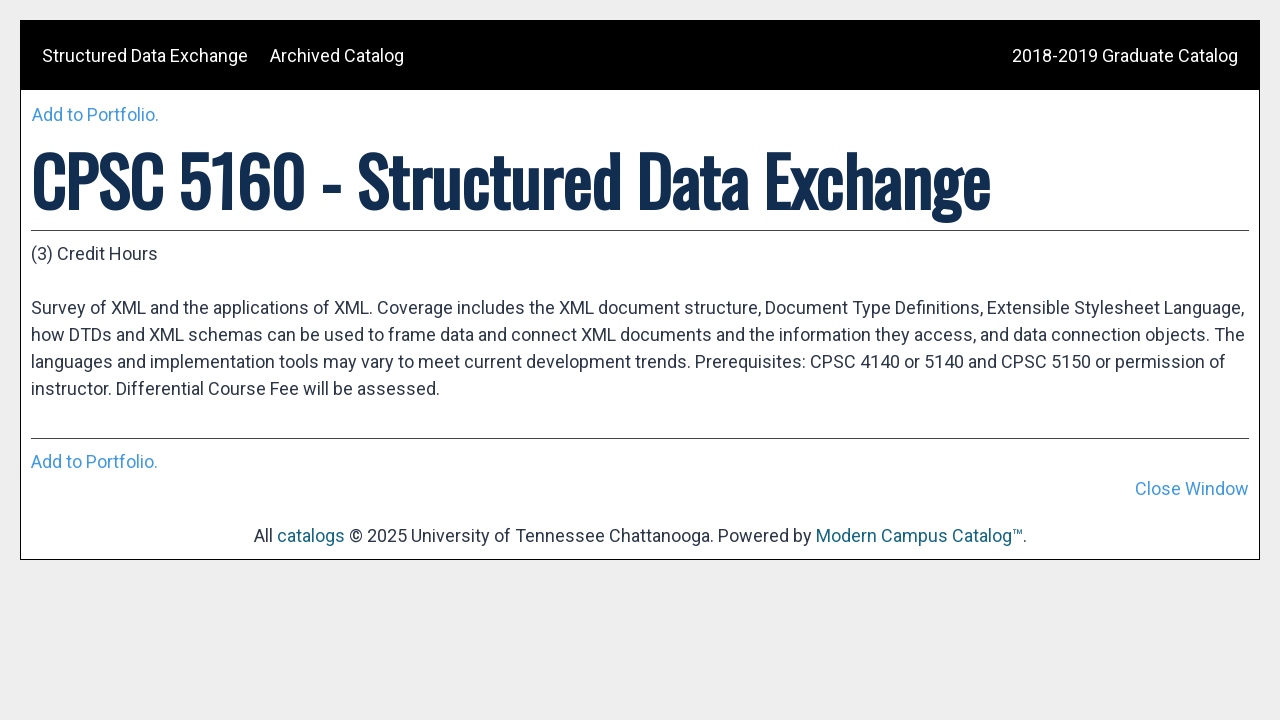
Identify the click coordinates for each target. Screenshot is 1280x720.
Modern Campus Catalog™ (919, 535)
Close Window (1192, 488)
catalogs (311, 535)
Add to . (95, 114)
